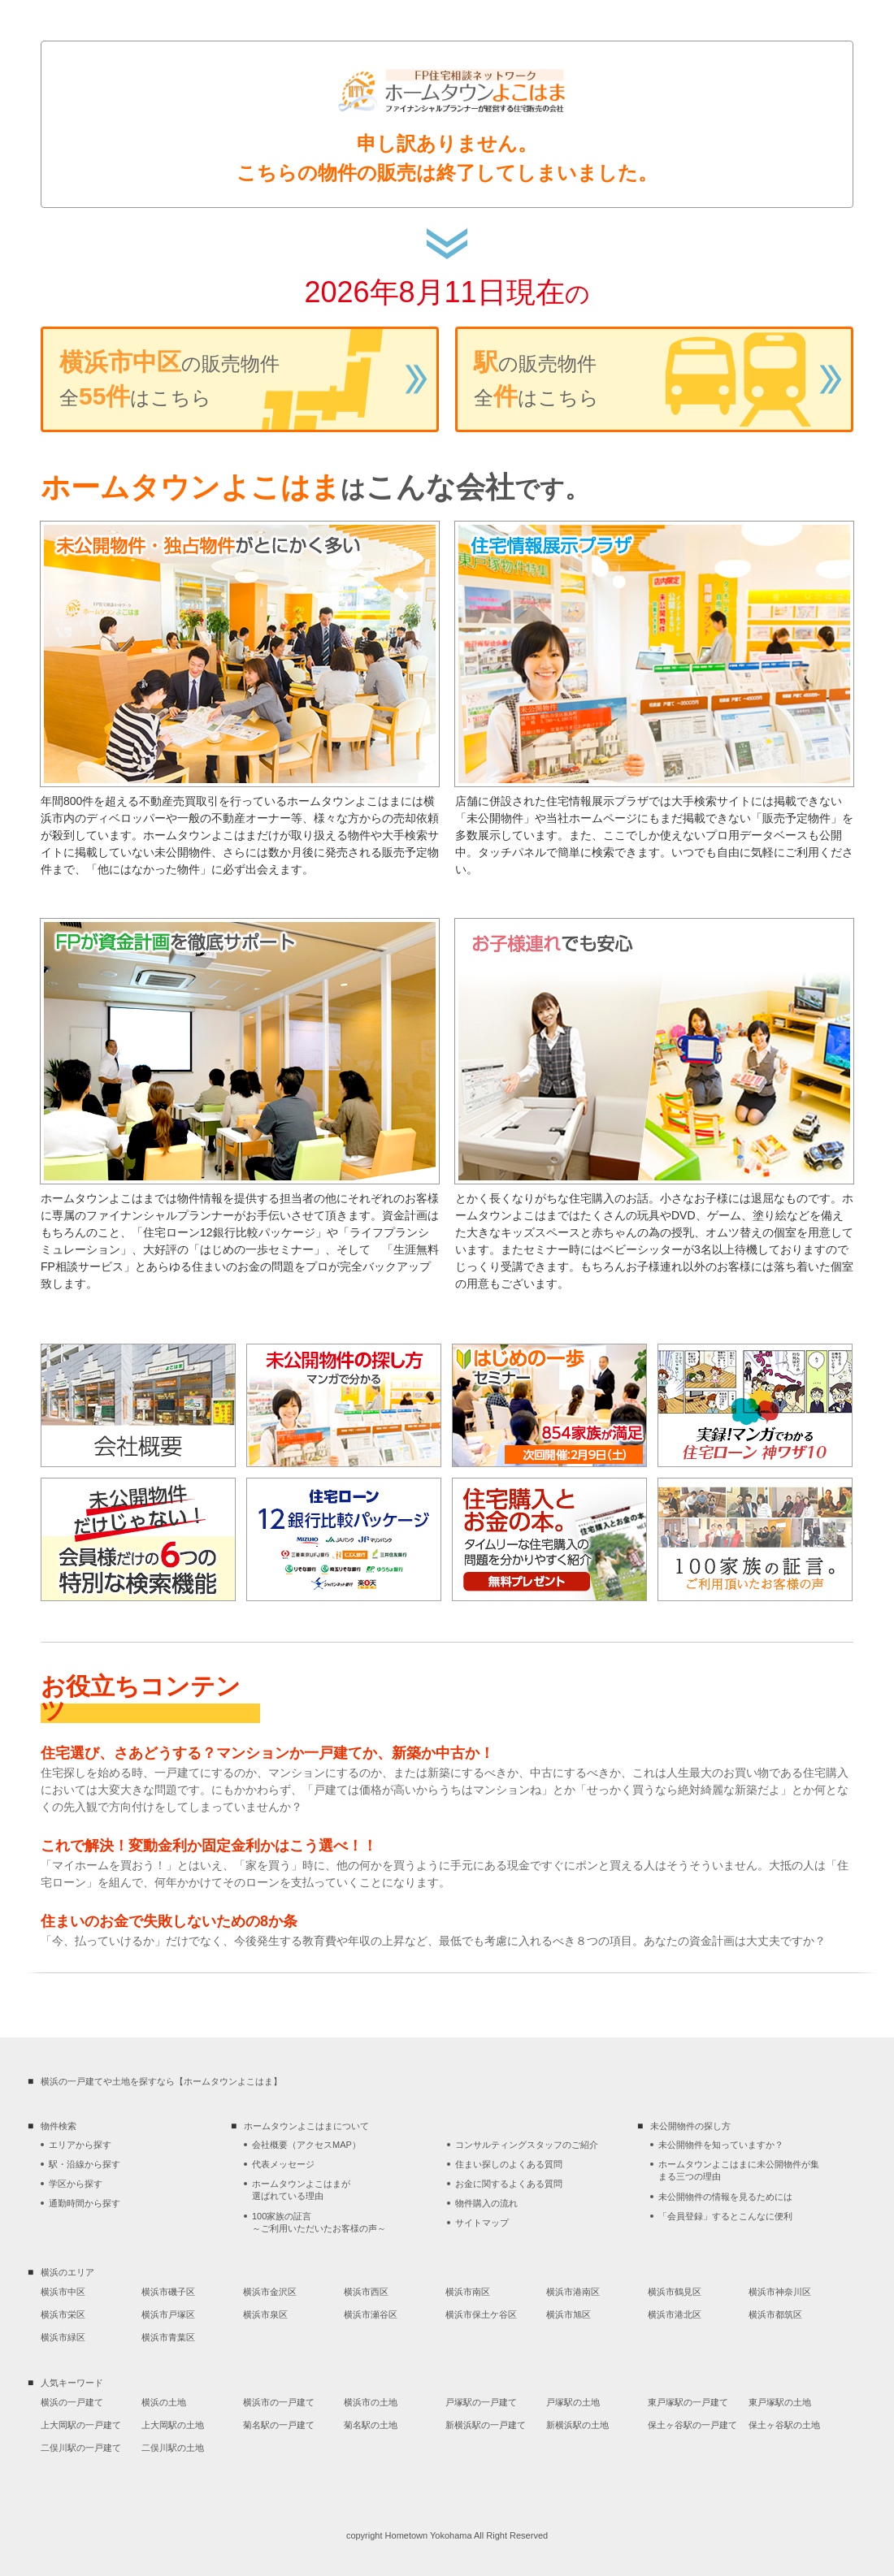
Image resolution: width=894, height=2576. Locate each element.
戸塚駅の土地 (573, 2402)
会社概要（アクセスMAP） (306, 2145)
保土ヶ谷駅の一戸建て (692, 2425)
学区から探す (75, 2184)
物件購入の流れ (486, 2203)
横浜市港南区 (573, 2292)
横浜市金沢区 (270, 2292)
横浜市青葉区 (168, 2337)
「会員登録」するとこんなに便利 (725, 2216)
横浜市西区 (366, 2292)
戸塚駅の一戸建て (481, 2402)
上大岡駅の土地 (172, 2425)
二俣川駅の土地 (172, 2448)
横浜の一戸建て (72, 2402)
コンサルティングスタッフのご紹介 (526, 2145)
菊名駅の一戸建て (279, 2425)
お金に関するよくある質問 (508, 2184)
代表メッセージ (283, 2164)
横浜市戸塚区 (168, 2314)
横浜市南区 (467, 2292)
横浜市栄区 (63, 2314)
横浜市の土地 (370, 2402)
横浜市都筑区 (775, 2314)
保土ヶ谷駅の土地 (784, 2425)
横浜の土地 (163, 2402)
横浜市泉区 (265, 2314)
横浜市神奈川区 (780, 2292)
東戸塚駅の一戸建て (688, 2402)
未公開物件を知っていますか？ (720, 2145)
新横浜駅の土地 (577, 2425)
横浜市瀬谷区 (370, 2314)
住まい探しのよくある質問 (508, 2164)
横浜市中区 (63, 2292)
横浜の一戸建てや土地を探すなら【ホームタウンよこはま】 (161, 2081)
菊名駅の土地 (370, 2425)
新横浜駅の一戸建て (485, 2425)
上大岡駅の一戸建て (81, 2425)
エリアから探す (80, 2145)
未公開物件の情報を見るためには (725, 2197)
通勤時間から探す (84, 2203)
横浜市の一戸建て (279, 2402)
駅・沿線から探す (84, 2164)
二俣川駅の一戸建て (81, 2448)
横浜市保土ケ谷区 (481, 2314)
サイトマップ (482, 2222)
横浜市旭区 (568, 2314)
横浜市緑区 (63, 2337)
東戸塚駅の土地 (780, 2402)
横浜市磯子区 (168, 2292)
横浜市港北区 (674, 2314)
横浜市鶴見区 (674, 2292)
